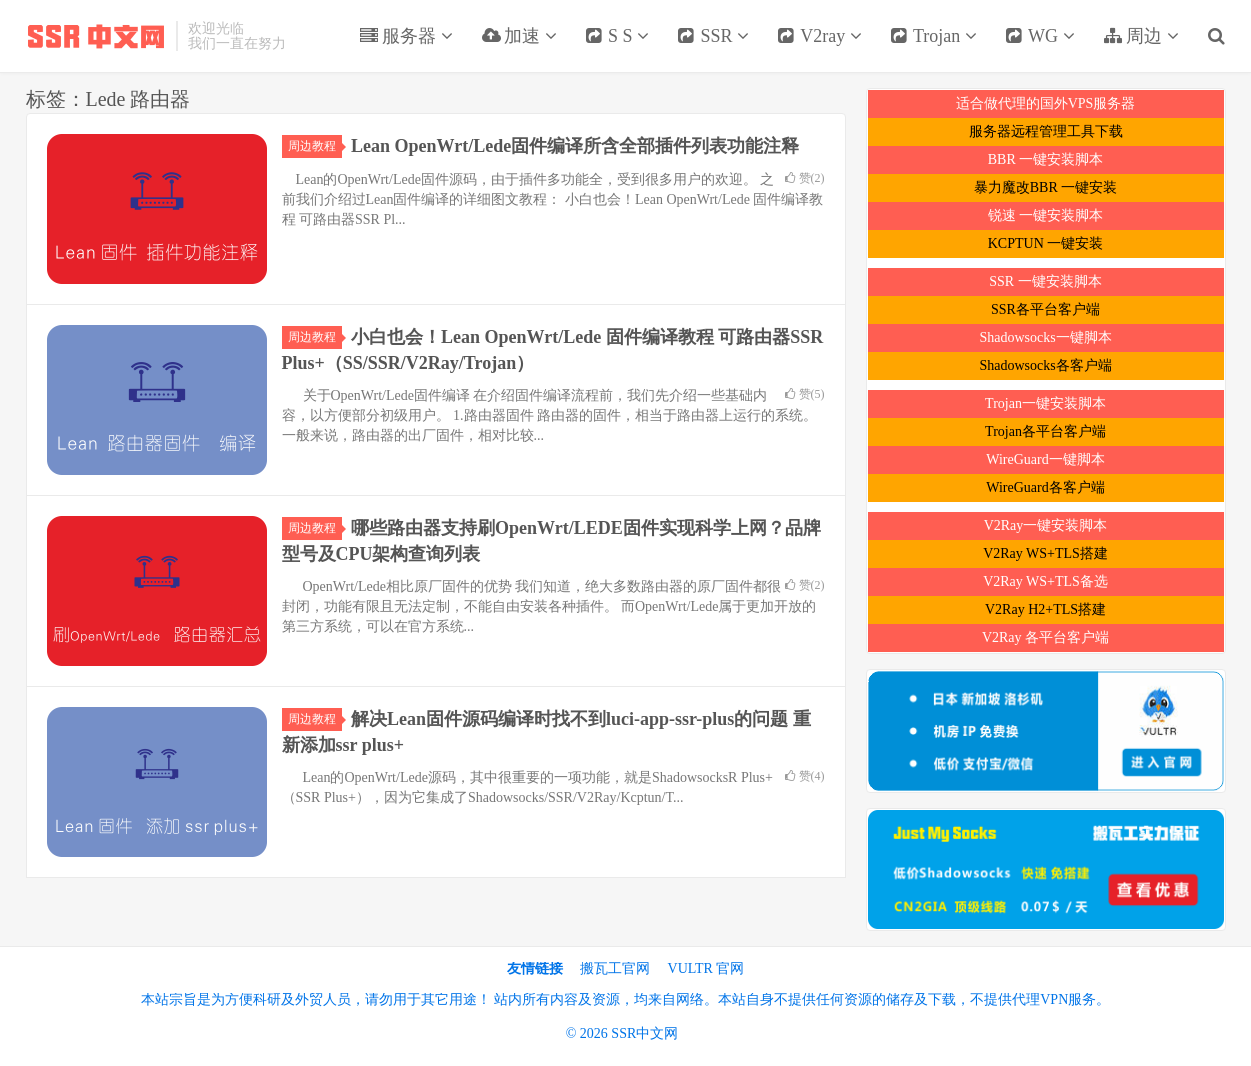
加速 (519, 36)
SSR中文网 (96, 36)
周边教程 (315, 146)
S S (617, 36)
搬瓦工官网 (615, 968)
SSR (713, 36)
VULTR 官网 (706, 968)
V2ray (819, 36)
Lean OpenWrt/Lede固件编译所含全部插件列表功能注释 (575, 146)
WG (1040, 36)
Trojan (933, 36)
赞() (805, 178)
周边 (1141, 36)
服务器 (406, 36)
